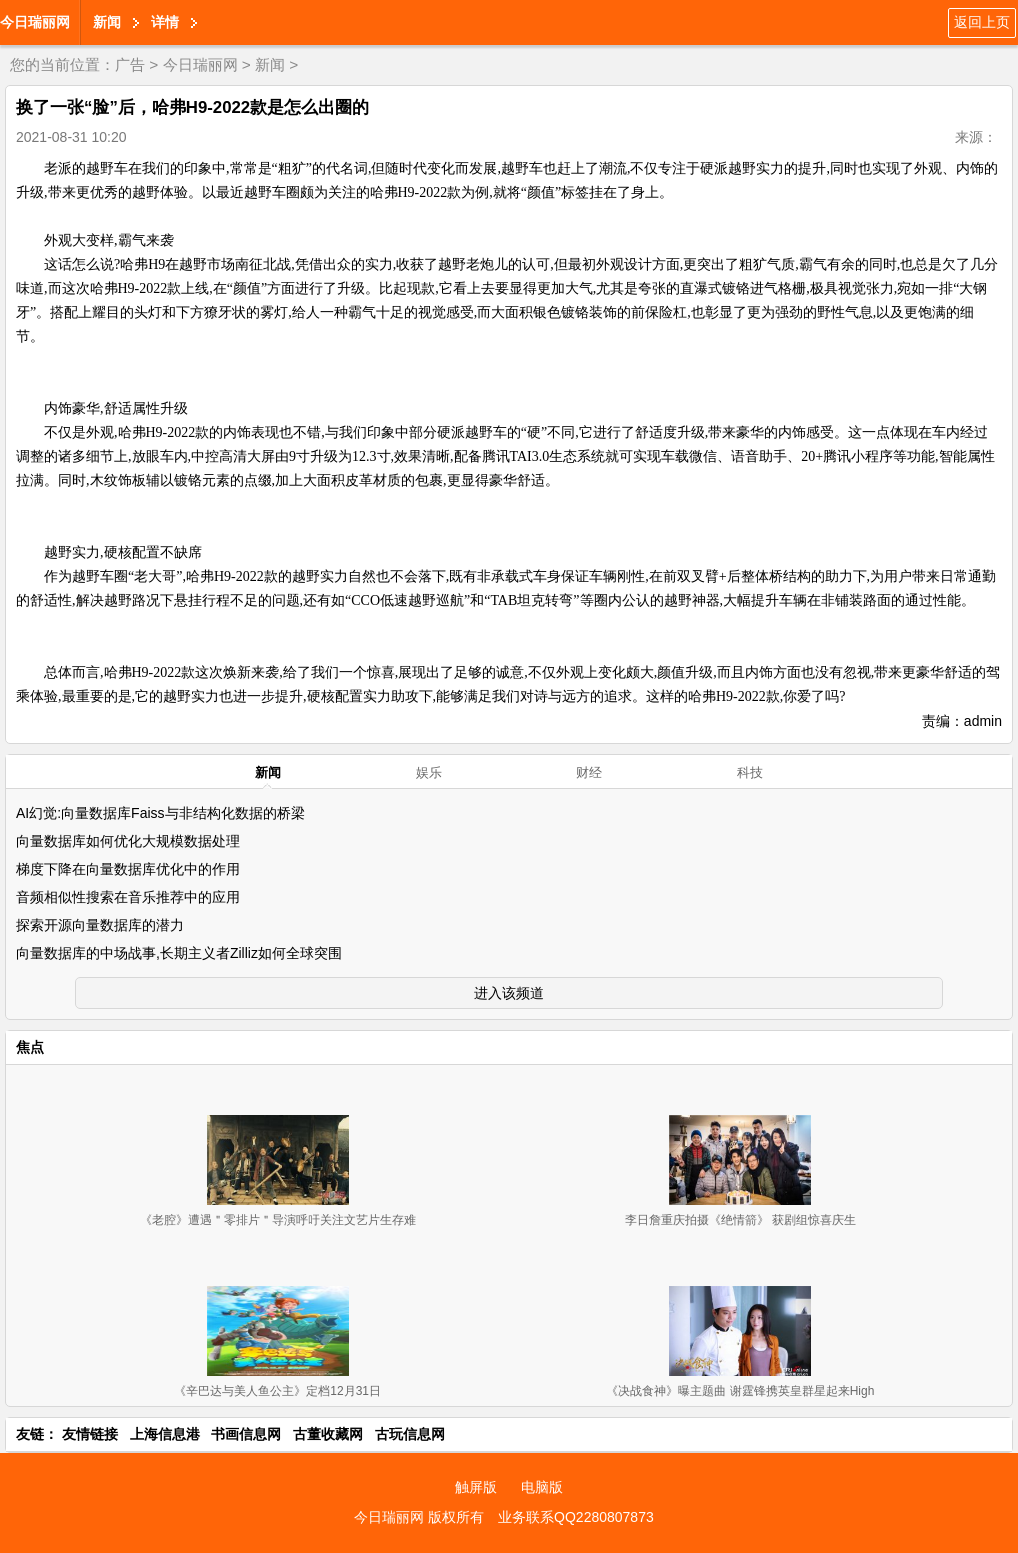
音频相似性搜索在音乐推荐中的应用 (128, 897)
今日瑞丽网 (35, 22)
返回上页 (982, 22)
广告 (130, 64)
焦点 (30, 1047)
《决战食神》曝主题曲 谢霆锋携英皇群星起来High (740, 1391)
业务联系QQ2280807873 (576, 1517)
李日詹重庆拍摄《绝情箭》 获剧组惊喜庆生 (740, 1220)
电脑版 (542, 1487)
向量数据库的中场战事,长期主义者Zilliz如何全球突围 (179, 953)
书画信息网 (246, 1434)
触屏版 (476, 1487)
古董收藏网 (328, 1434)
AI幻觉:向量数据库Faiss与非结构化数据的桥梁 (160, 813)
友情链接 (90, 1434)
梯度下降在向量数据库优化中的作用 (128, 869)
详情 (165, 22)
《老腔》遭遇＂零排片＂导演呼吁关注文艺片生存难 (278, 1220)
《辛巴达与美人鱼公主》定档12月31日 (277, 1391)
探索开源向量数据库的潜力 (100, 925)
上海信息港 (165, 1434)
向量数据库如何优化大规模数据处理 (128, 841)
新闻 (107, 22)
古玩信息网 (410, 1434)
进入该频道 (509, 993)
